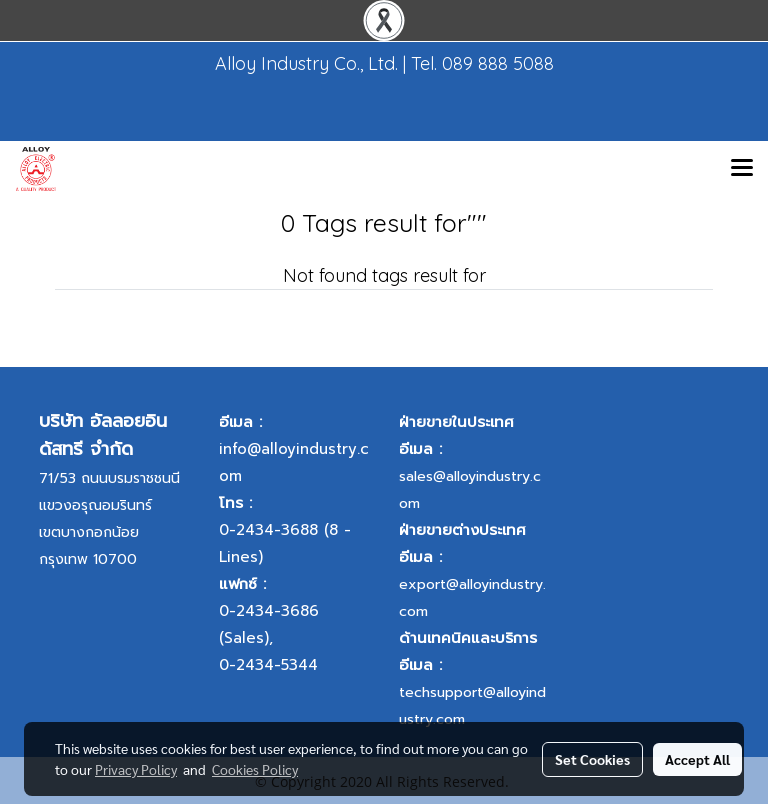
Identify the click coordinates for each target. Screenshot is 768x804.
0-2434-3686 (269, 611)
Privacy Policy (136, 769)
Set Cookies (592, 759)
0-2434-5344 (268, 665)
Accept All (697, 759)
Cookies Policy (255, 769)
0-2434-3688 (268, 530)
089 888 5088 (498, 63)
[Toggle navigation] (742, 169)
